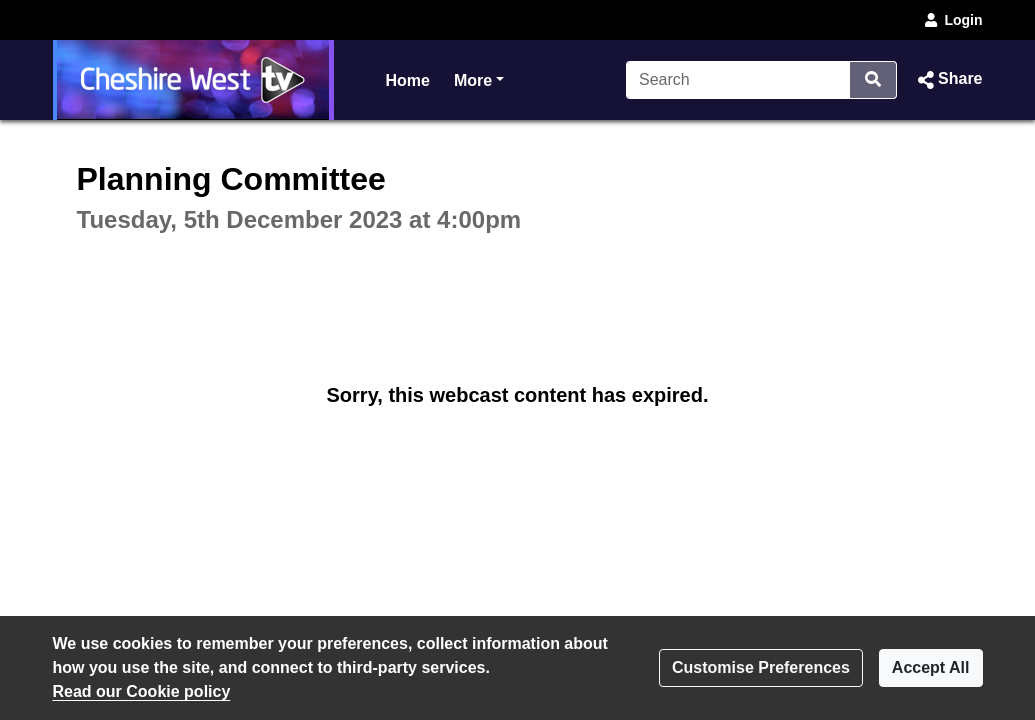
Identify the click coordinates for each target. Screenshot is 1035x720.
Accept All (931, 667)
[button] (947, 80)
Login (952, 20)
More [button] (479, 78)
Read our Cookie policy (142, 691)
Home (408, 80)
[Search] (738, 80)
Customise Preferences (761, 667)
